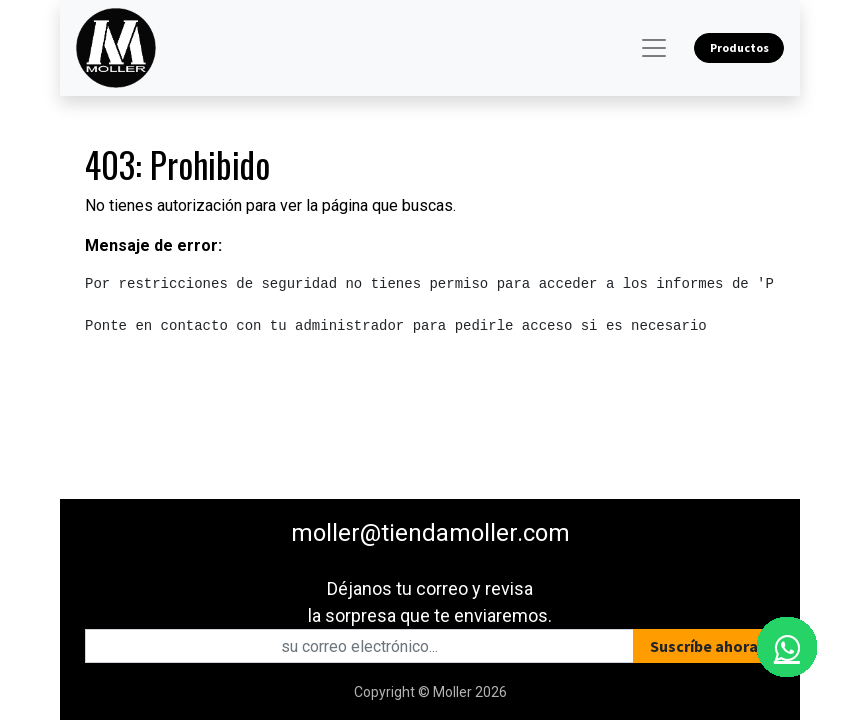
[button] (704, 646)
